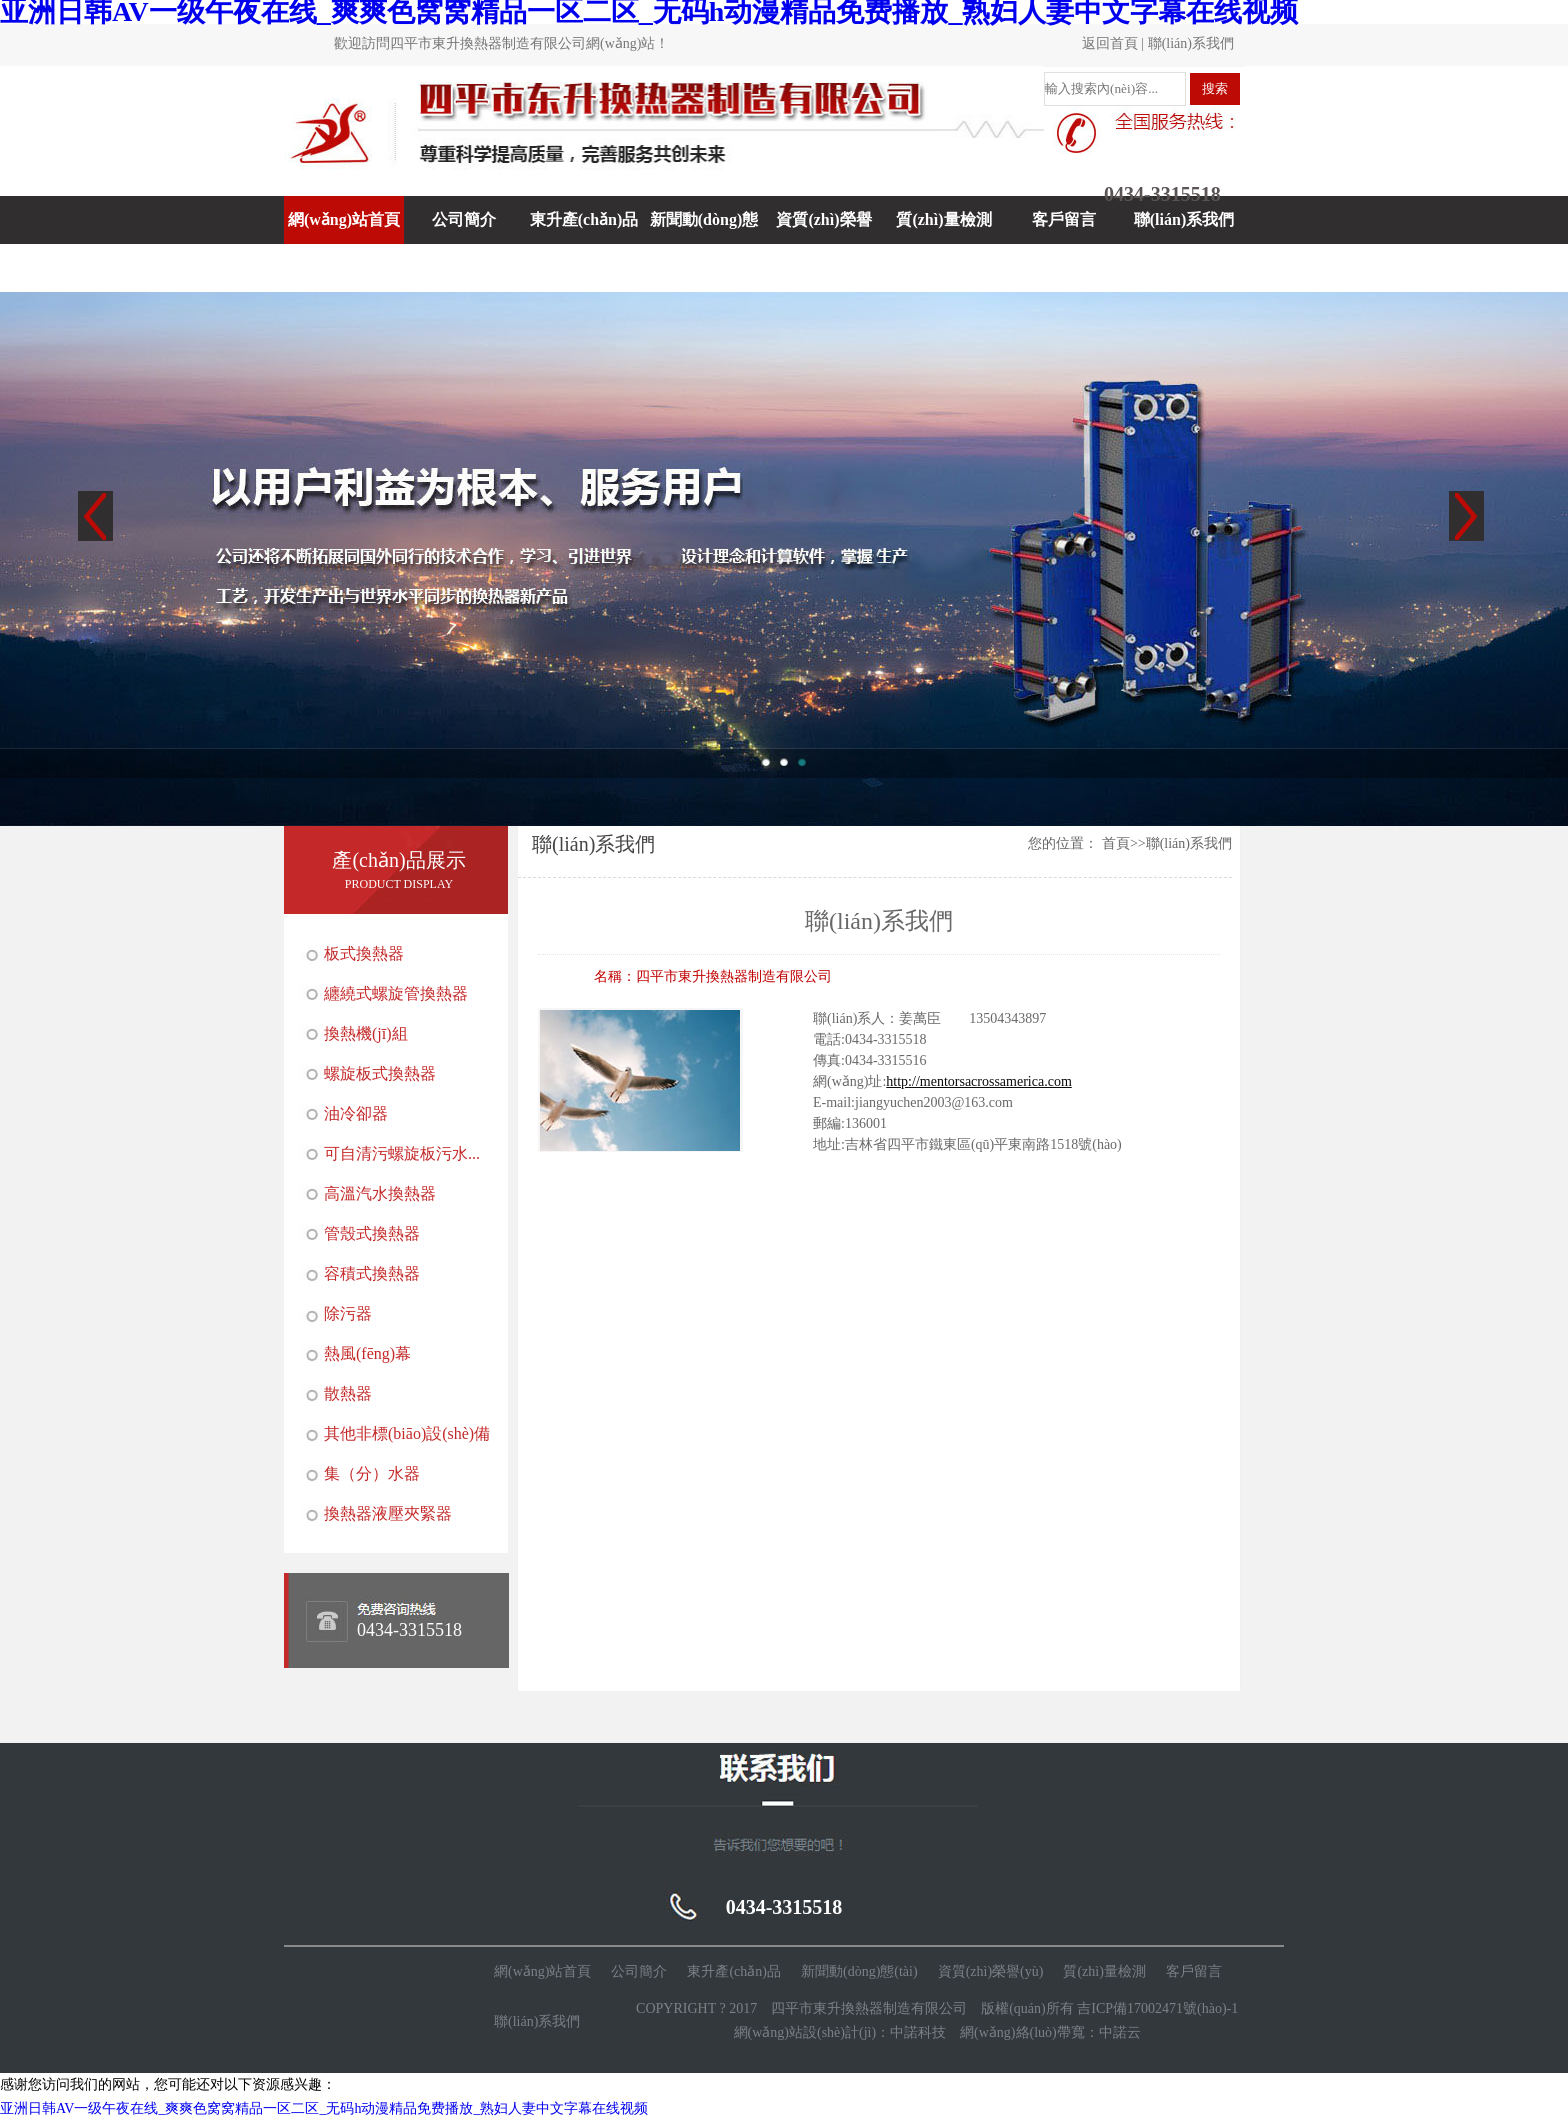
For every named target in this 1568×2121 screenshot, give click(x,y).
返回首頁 (1110, 43)
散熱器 (348, 1393)
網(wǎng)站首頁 (344, 219)
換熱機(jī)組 (366, 1033)
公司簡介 (464, 219)
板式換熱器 (364, 953)
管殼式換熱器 (372, 1233)
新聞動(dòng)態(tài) (704, 243)
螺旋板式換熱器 (380, 1073)
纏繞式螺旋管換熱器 (396, 993)
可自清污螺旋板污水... (402, 1153)
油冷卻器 (356, 1113)
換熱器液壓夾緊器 (388, 1513)
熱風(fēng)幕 (367, 1353)
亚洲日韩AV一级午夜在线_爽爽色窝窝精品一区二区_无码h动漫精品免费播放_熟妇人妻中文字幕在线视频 (324, 2108)
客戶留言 (1064, 219)
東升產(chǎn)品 (584, 219)
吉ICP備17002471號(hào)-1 (1157, 2008)
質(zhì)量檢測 (943, 219)
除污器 (348, 1313)
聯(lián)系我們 (1191, 43)
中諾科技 (918, 2032)
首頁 (1116, 843)
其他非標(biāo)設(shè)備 (407, 1433)
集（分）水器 (372, 1473)
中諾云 (1120, 2032)
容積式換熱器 (372, 1273)
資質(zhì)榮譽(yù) (823, 243)
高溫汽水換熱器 (380, 1193)
